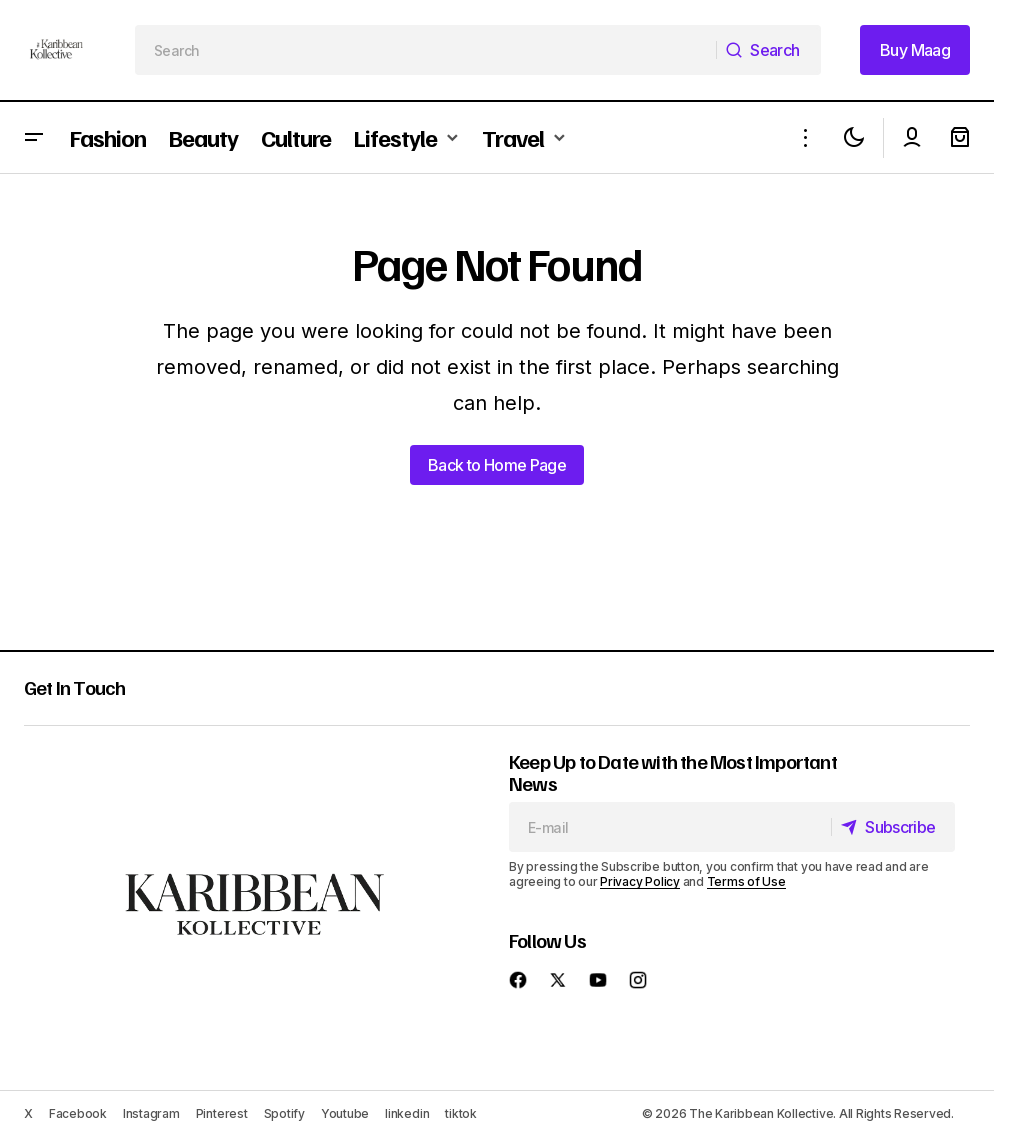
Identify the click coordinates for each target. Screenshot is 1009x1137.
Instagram (151, 1113)
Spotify (284, 1113)
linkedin (407, 1113)
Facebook (78, 1113)
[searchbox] (426, 50)
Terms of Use (746, 881)
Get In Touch (74, 687)
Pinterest (222, 1113)
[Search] (768, 50)
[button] (34, 137)
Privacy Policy (640, 881)
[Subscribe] (891, 827)
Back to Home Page (497, 465)
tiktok (461, 1113)
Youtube (345, 1113)
